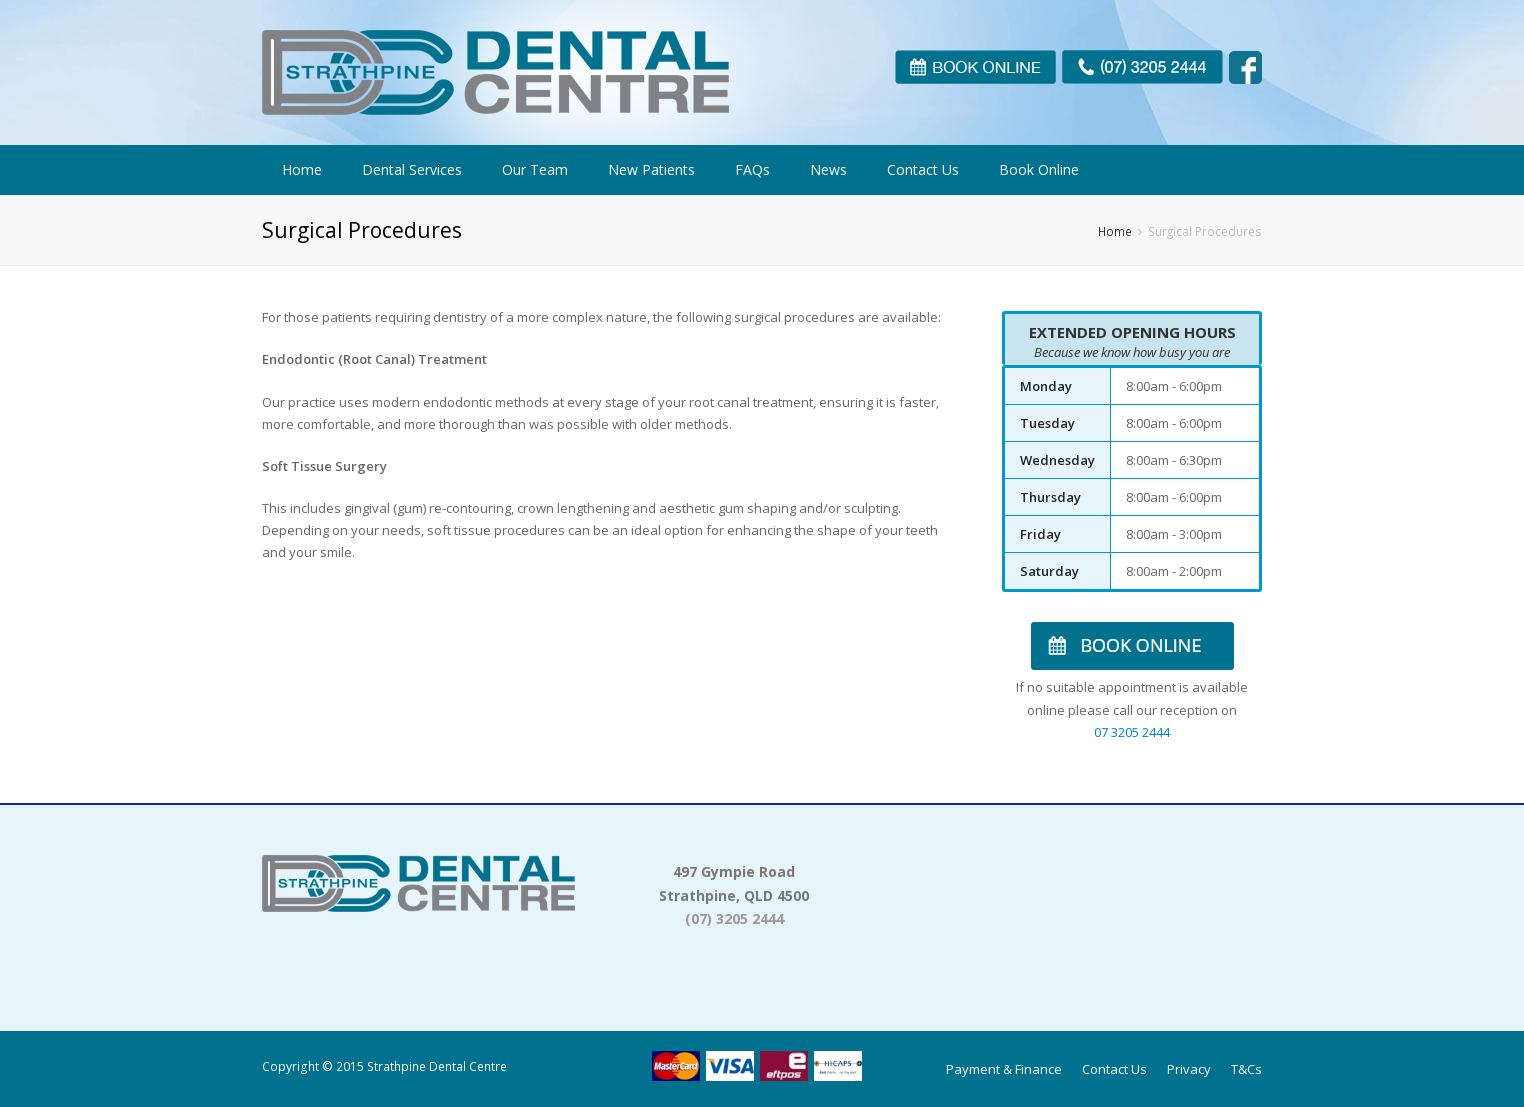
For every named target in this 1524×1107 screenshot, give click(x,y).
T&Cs (1246, 1069)
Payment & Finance (1004, 1069)
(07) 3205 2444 (734, 918)
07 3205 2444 (1132, 732)
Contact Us (1114, 1069)
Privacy (1189, 1069)
